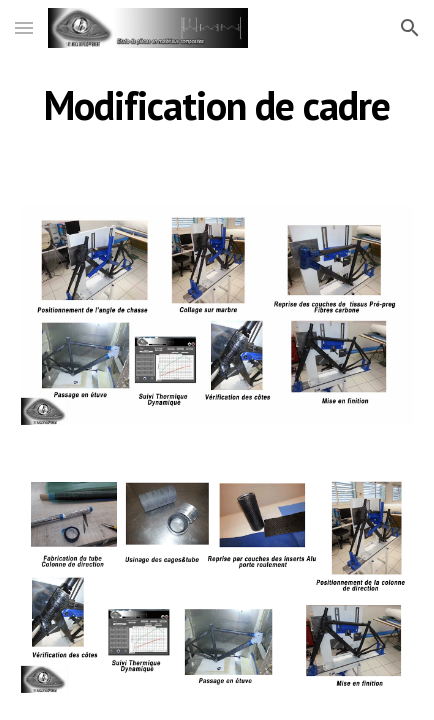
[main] (217, 105)
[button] (24, 27)
